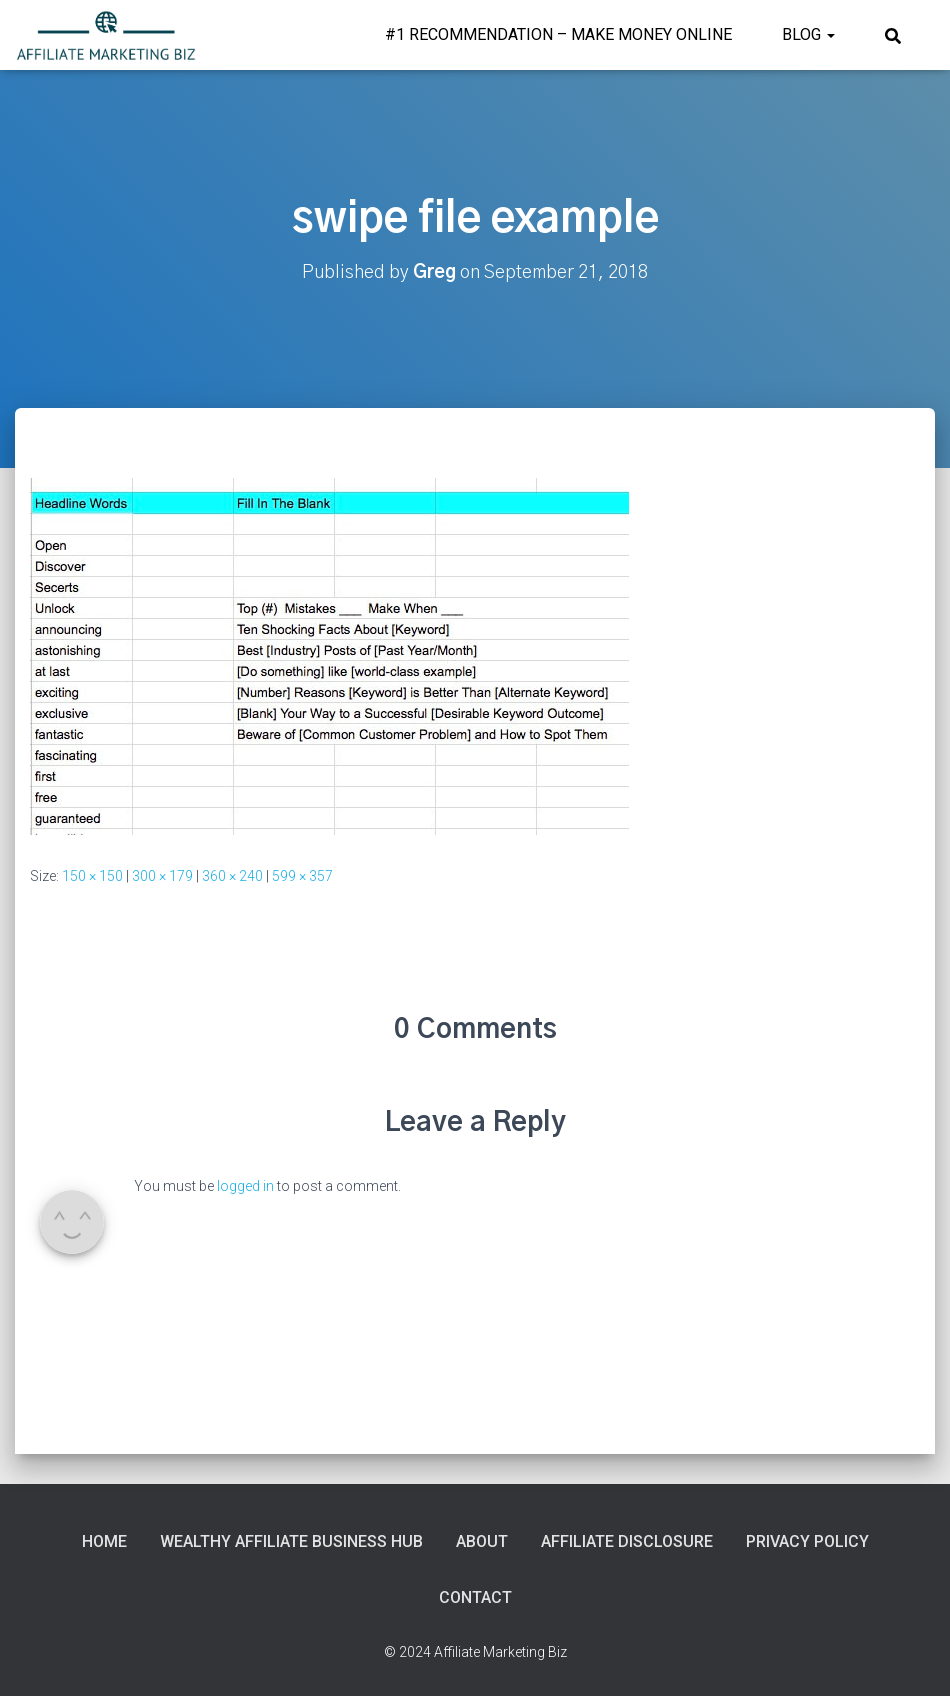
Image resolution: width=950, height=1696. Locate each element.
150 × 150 (92, 876)
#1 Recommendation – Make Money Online (558, 34)
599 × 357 (302, 876)
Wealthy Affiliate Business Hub (291, 1541)
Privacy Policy (807, 1541)
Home (104, 1541)
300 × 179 (162, 876)
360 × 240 (232, 876)
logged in (245, 1186)
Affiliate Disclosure (627, 1541)
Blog (808, 34)
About (482, 1541)
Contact (475, 1597)
